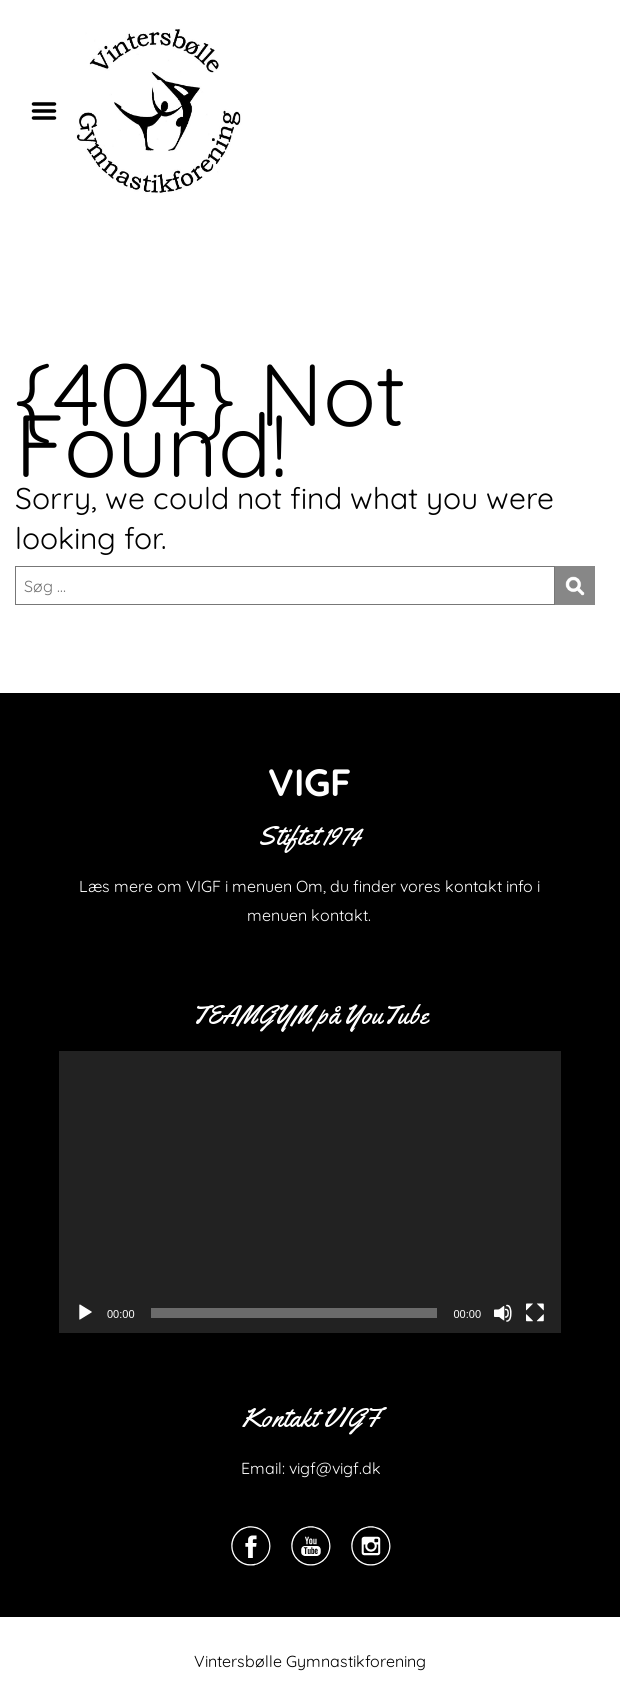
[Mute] (503, 1313)
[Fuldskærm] (535, 1313)
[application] (310, 1192)
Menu (51, 111)
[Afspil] (85, 1313)
